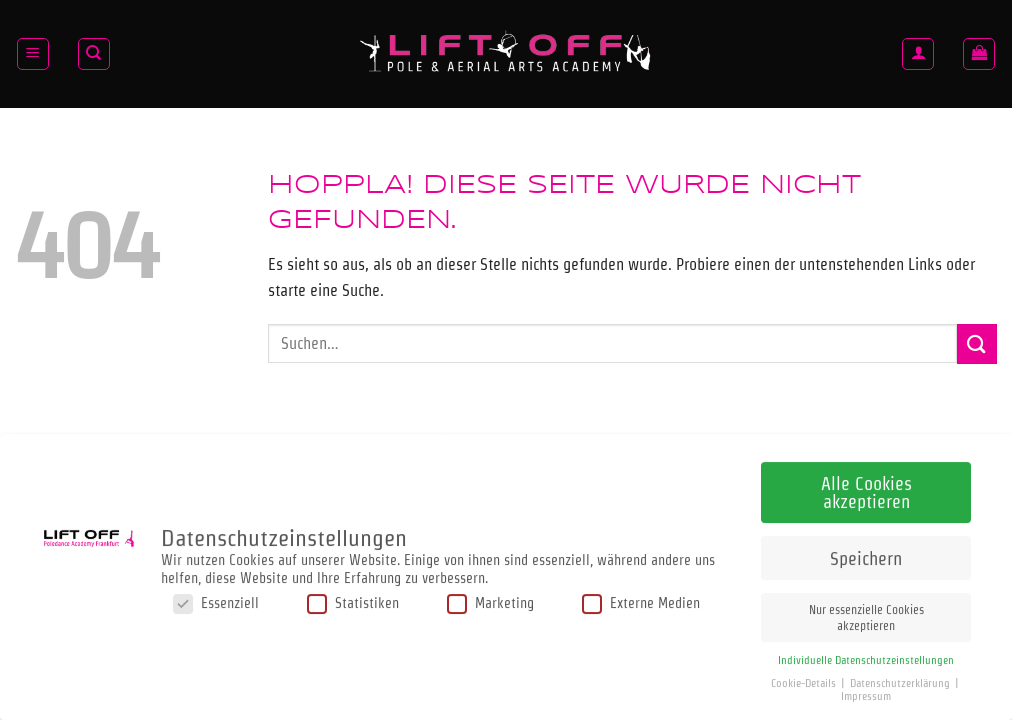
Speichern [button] (866, 552)
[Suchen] (94, 54)
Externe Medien (641, 598)
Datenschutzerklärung (901, 677)
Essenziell (216, 598)
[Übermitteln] (977, 343)
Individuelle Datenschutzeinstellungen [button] (866, 654)
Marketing (490, 598)
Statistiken (353, 598)
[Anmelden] (918, 54)
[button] (33, 54)
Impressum (866, 690)
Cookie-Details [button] (805, 677)
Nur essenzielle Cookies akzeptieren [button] (866, 612)
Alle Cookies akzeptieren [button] (866, 486)
